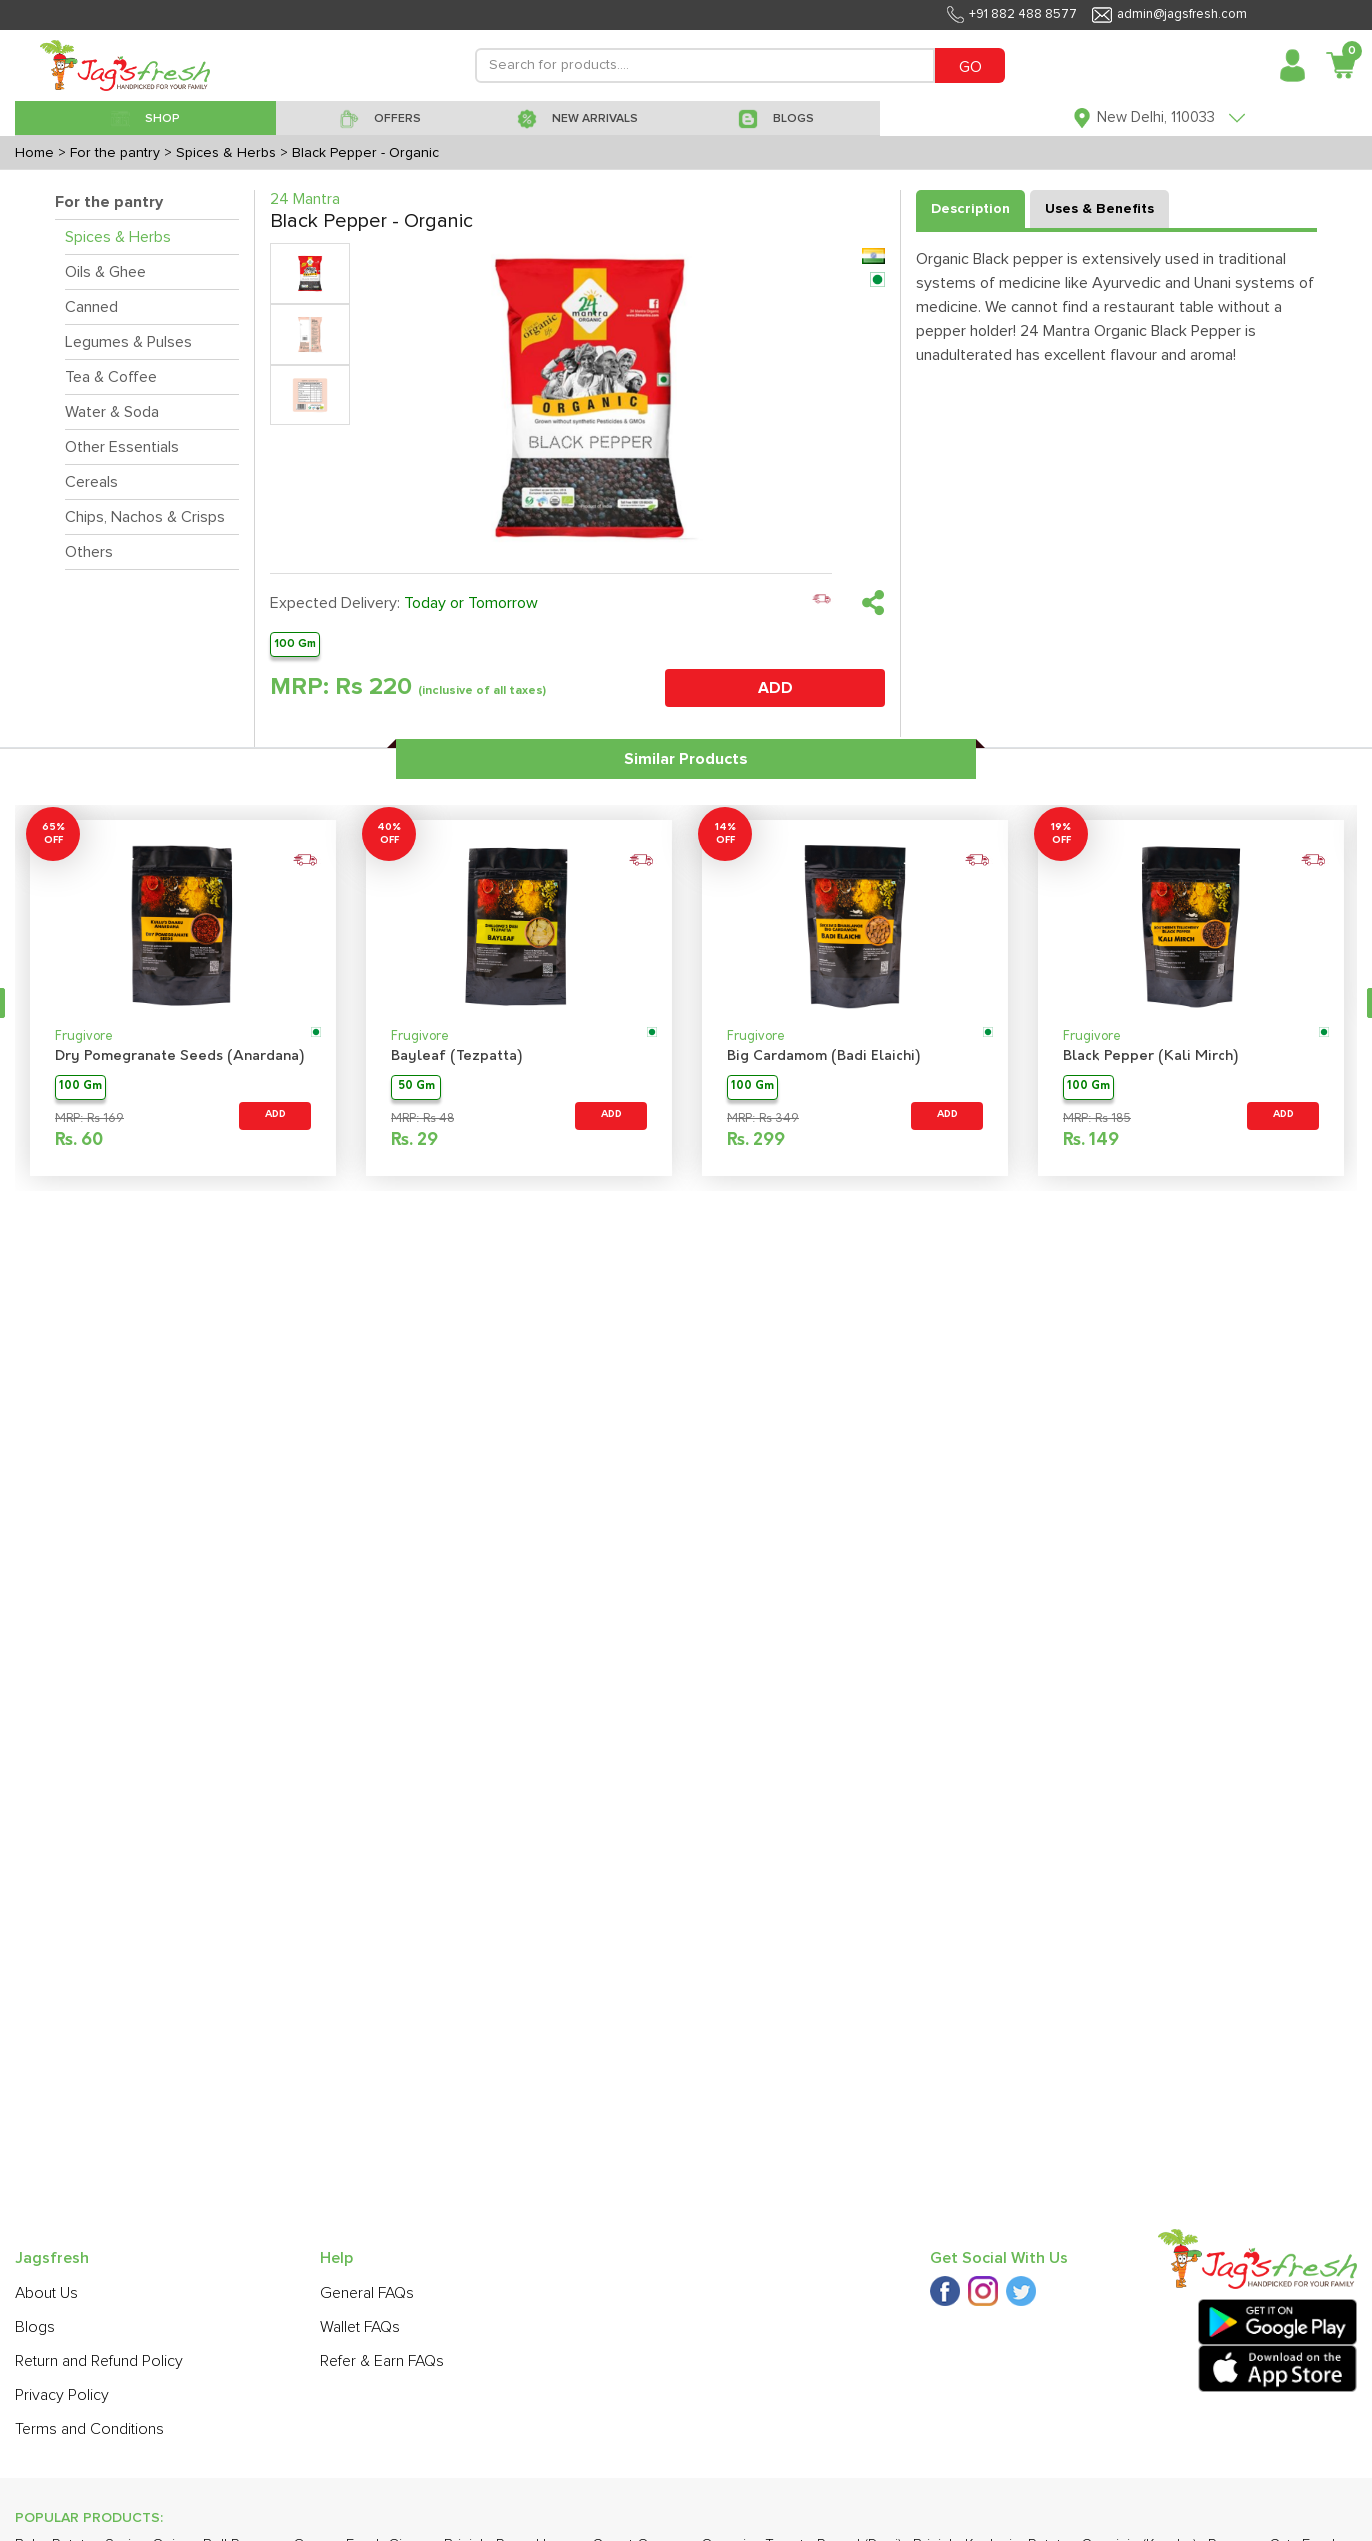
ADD (775, 688)
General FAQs (367, 2293)
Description (970, 209)
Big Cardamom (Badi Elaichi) (823, 1056)
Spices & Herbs (118, 237)
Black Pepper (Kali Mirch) (1150, 1056)
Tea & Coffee (111, 377)
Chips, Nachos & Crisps (145, 517)
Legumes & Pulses (128, 342)
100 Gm (295, 643)
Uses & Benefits (1099, 209)
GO (970, 67)
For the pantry (109, 202)
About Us (46, 2293)
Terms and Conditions (89, 2429)
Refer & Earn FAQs (382, 2361)
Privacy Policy (62, 2395)
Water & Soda (112, 412)
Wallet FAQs (360, 2327)
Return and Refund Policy (99, 2361)
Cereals (91, 482)
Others (89, 552)
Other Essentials (122, 447)
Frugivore (84, 1036)
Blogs (35, 2327)
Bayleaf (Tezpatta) (456, 1056)
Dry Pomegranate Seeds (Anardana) (179, 1056)
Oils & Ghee (105, 272)
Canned (91, 307)
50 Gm (416, 1086)
